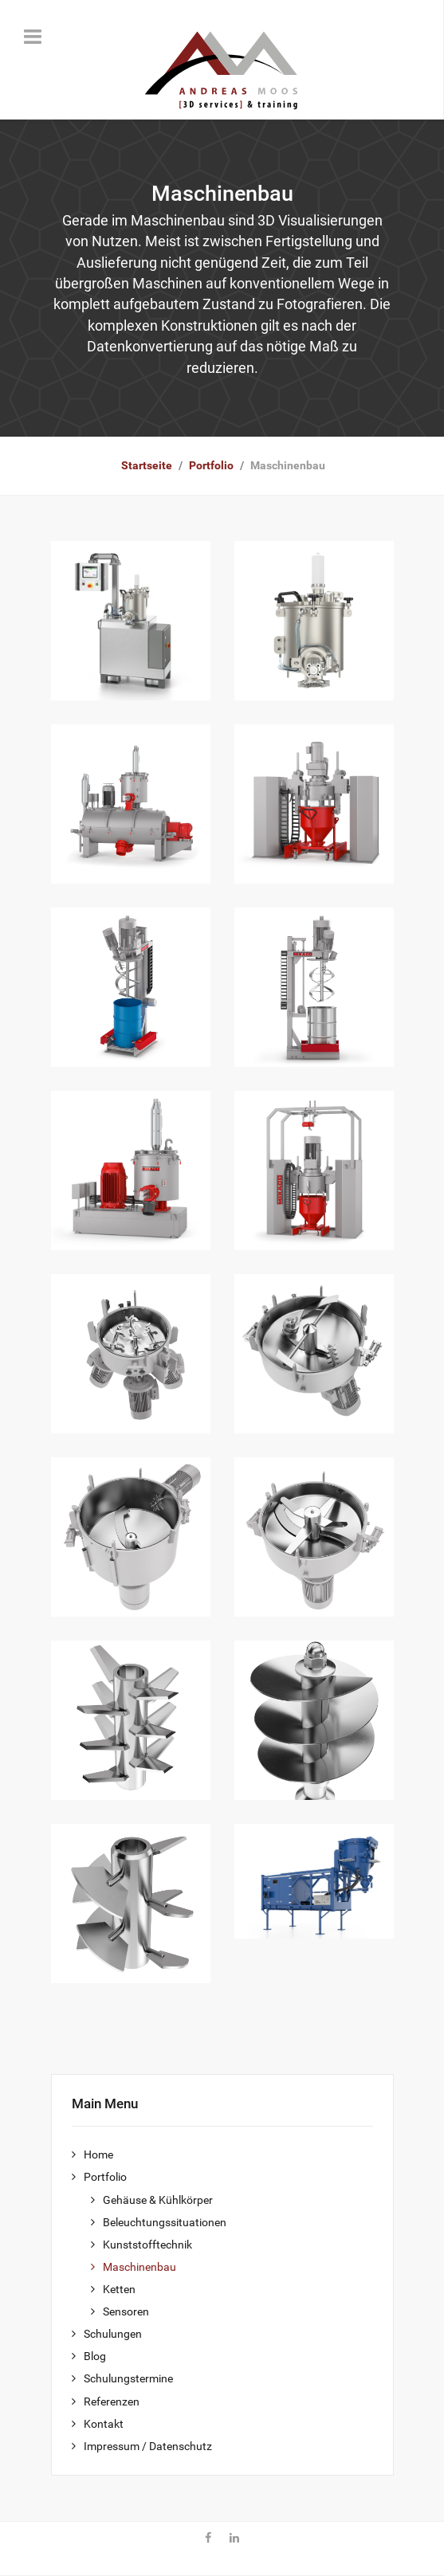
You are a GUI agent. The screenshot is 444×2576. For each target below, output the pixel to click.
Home (98, 2155)
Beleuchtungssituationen (164, 2222)
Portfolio (105, 2177)
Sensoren (126, 2312)
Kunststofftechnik (147, 2245)
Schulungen (113, 2334)
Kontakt (104, 2424)
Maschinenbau (139, 2267)
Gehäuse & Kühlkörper (158, 2200)
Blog (95, 2356)
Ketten (119, 2289)
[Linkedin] (234, 2538)
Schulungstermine (128, 2379)
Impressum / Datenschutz (148, 2446)
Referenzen (111, 2402)
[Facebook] (208, 2538)
